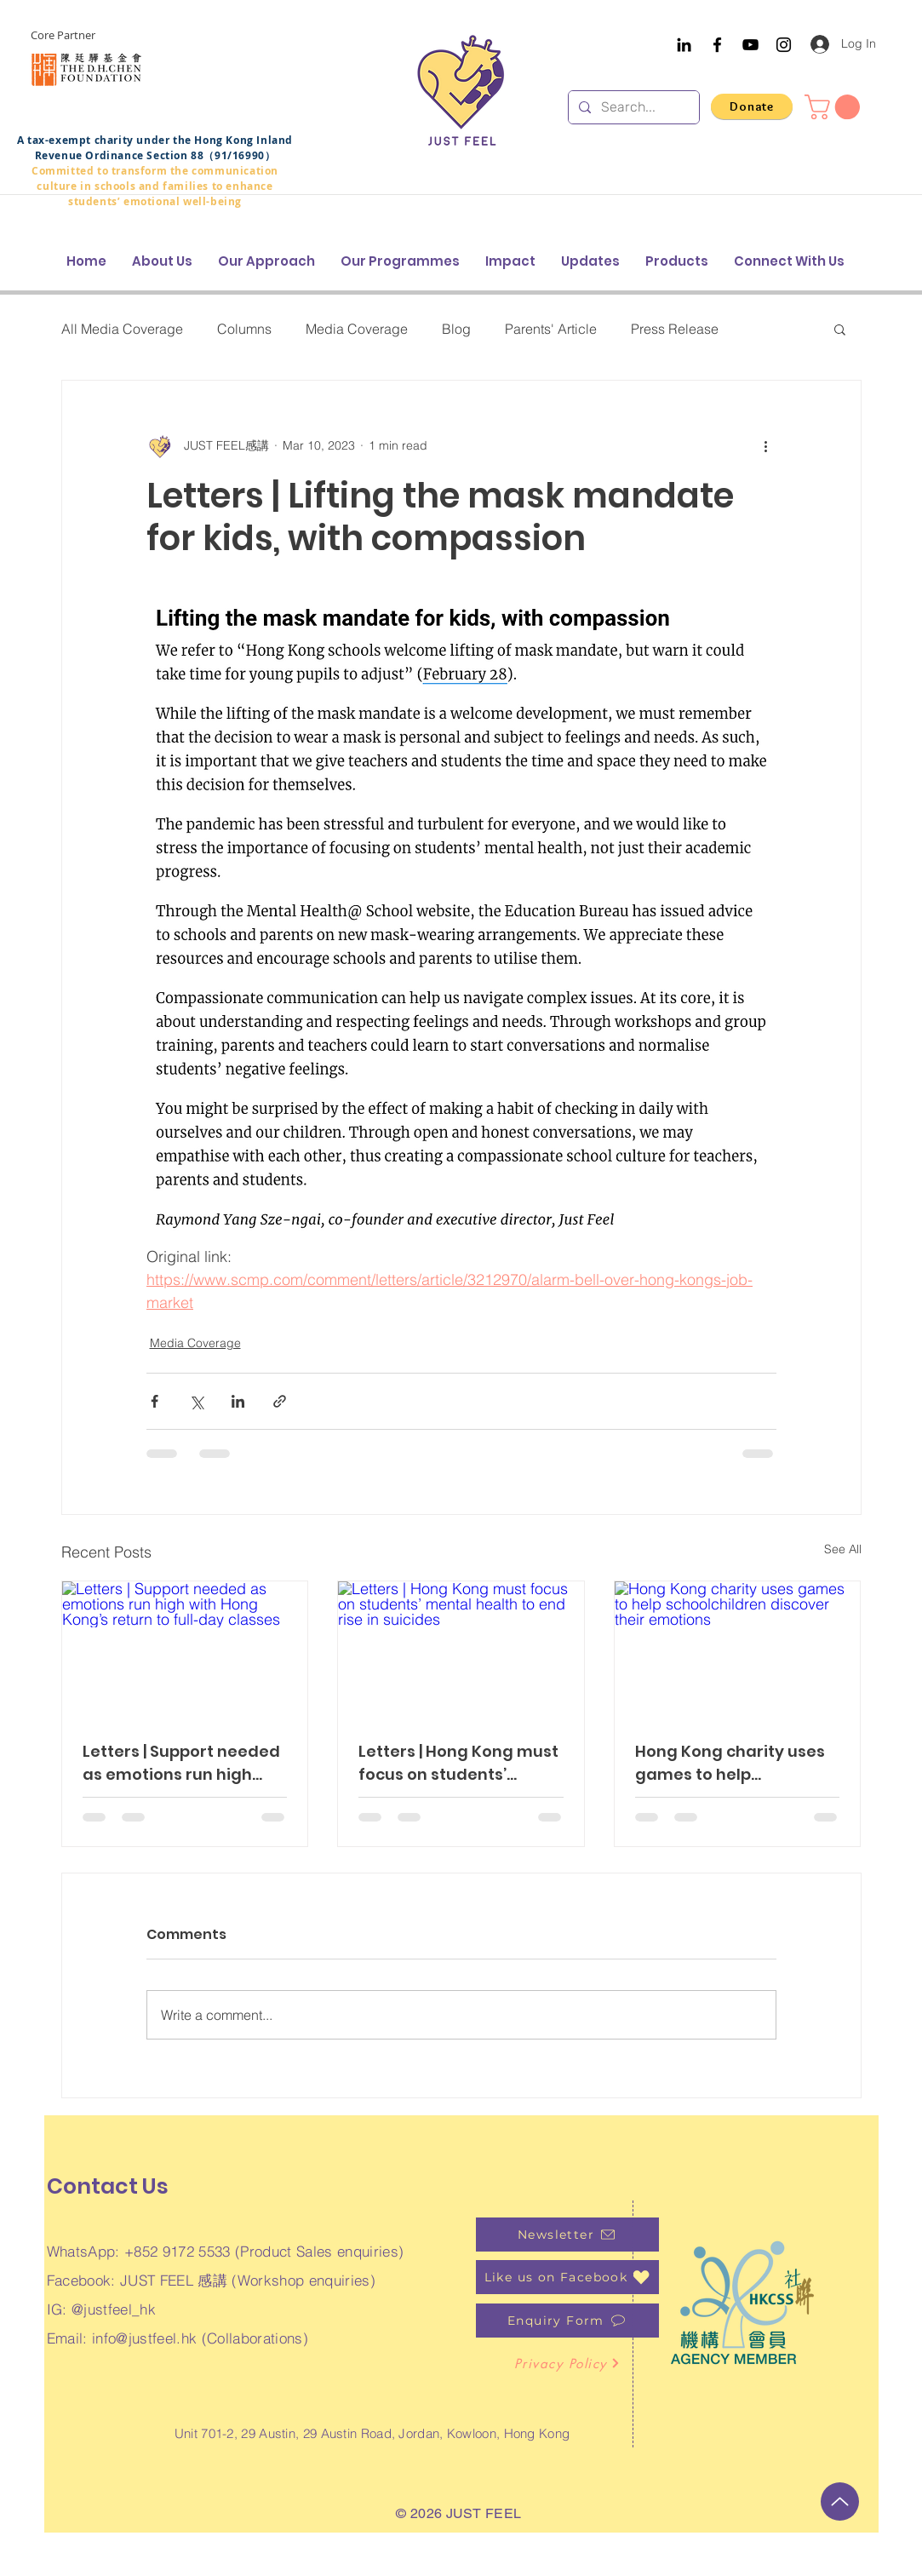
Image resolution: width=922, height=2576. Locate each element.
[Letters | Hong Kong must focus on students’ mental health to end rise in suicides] (461, 1650)
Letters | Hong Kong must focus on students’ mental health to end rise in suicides (460, 1763)
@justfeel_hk (114, 2309)
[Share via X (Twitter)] (196, 1401)
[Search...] (632, 107)
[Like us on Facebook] (567, 2277)
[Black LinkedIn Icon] (684, 45)
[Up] (840, 2501)
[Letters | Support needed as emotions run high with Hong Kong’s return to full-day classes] (185, 1650)
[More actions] (766, 445)
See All (843, 1549)
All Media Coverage (122, 328)
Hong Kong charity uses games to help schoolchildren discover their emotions (731, 1763)
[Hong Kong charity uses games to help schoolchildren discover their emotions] (738, 1650)
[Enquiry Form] (567, 2320)
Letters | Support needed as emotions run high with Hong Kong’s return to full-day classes (181, 1763)
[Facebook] (717, 45)
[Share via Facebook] (154, 1401)
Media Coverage (357, 328)
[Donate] (752, 106)
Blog (456, 328)
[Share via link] (280, 1401)
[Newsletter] (567, 2234)
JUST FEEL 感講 (173, 2280)
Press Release (675, 328)
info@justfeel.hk (144, 2338)
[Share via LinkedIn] (238, 1401)
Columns (244, 328)
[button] (835, 107)
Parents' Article (551, 328)
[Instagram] (783, 45)
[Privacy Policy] (567, 2363)
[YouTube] (750, 45)
